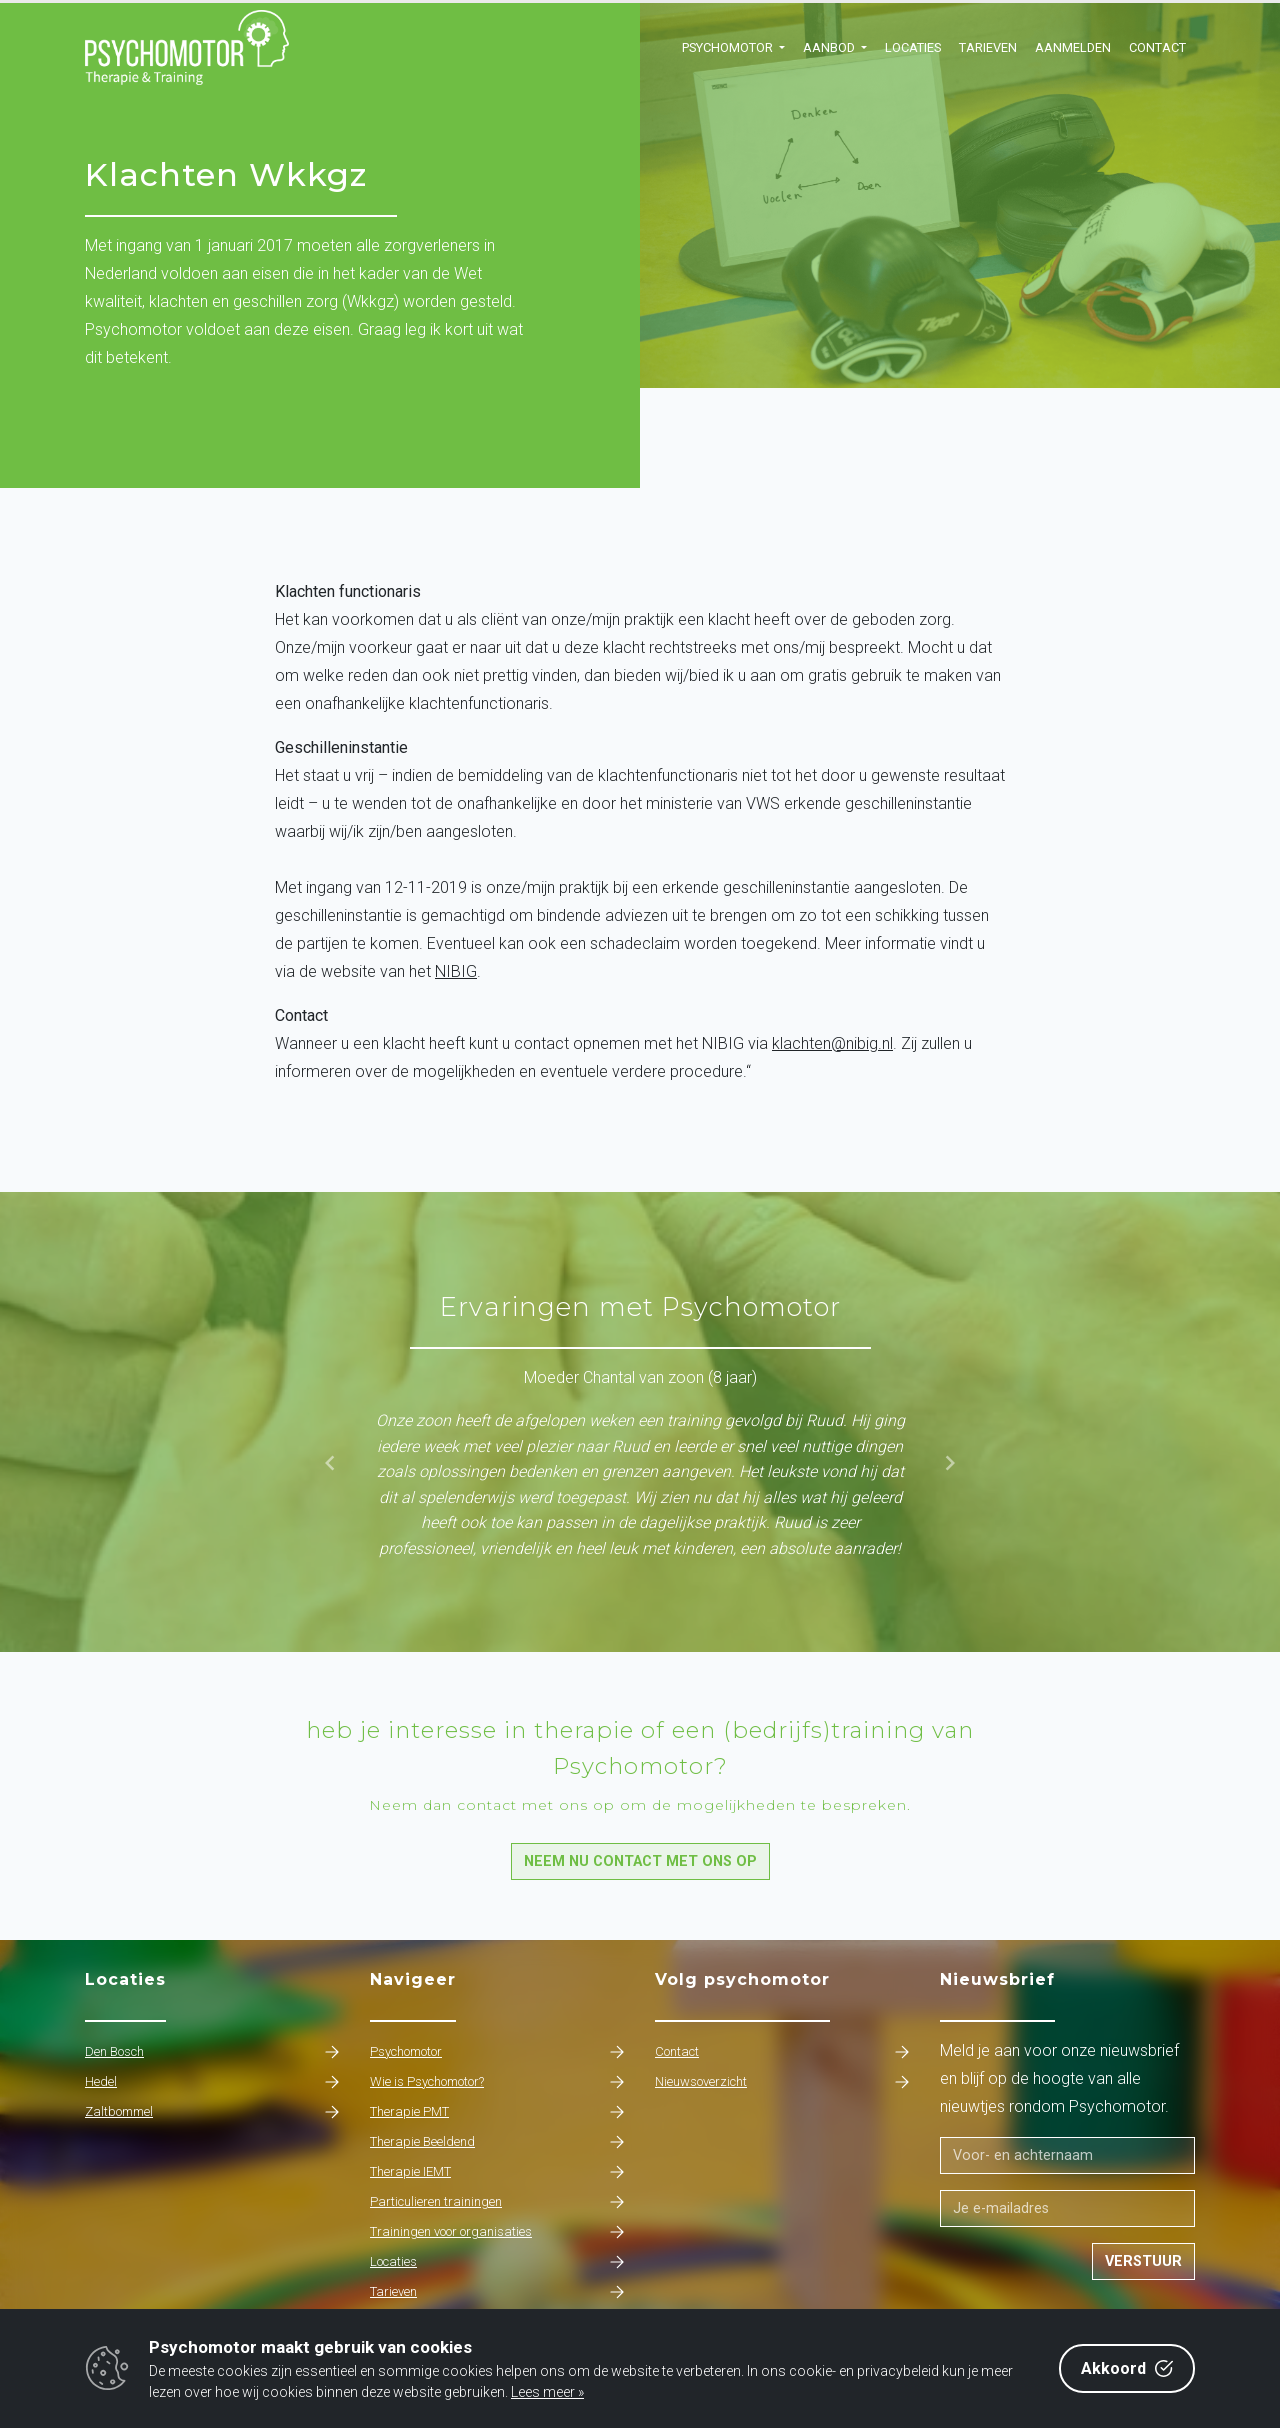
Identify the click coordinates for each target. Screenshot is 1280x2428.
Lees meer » (547, 2392)
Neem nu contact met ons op (640, 1861)
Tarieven (988, 47)
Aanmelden (1073, 47)
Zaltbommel (212, 2112)
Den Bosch (212, 2052)
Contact (1157, 47)
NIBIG (456, 971)
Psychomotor (497, 2052)
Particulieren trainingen (497, 2202)
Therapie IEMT (497, 2172)
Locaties (913, 47)
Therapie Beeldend (497, 2142)
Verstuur (1143, 2261)
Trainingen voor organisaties (497, 2232)
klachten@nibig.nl (832, 1043)
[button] (733, 48)
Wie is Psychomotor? (497, 2082)
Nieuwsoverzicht (782, 2082)
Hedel (212, 2082)
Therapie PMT (497, 2112)
